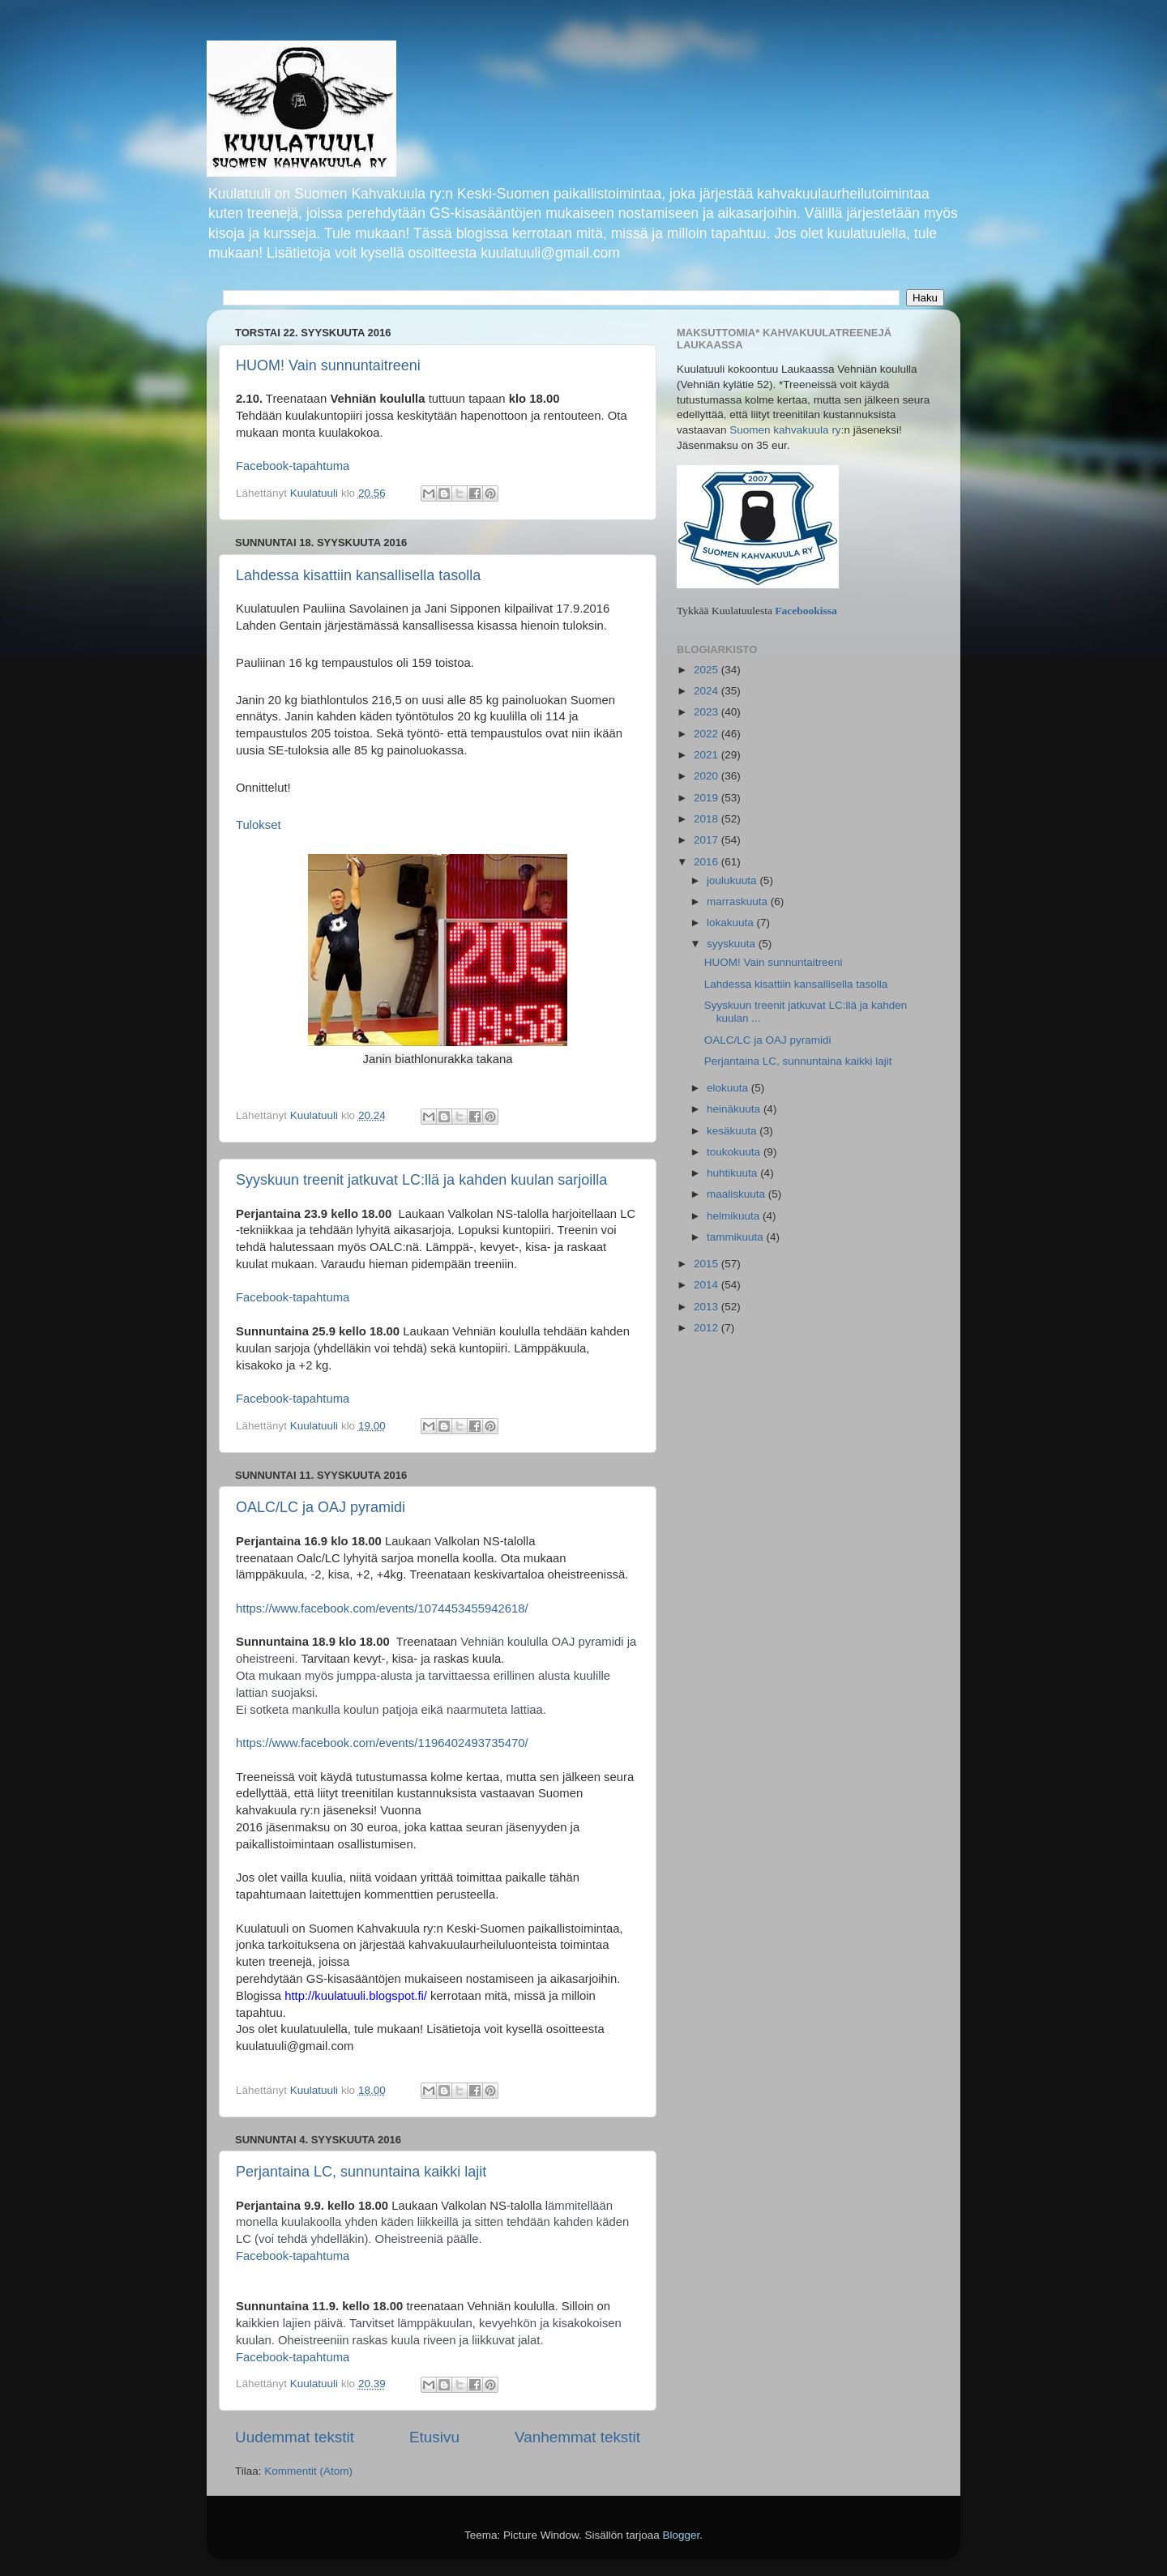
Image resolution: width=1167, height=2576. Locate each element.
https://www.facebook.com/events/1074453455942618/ (382, 1608)
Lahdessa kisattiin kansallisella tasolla (358, 575)
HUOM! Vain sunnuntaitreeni (328, 365)
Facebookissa (806, 610)
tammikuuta (737, 1237)
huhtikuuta (733, 1173)
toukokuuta (735, 1152)
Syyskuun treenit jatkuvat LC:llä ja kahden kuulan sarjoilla (421, 1180)
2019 (707, 798)
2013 (707, 1307)
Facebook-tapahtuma (292, 1297)
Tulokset (258, 824)
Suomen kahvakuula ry (784, 430)
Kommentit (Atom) (308, 2471)
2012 (707, 1328)
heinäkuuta (735, 1109)
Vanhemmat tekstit (577, 2437)
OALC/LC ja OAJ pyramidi (320, 1507)
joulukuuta (733, 880)
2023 (707, 712)
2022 (707, 734)
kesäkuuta (733, 1131)
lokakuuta (732, 922)
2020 (707, 776)
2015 (707, 1264)
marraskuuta (739, 901)
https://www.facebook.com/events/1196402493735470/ (382, 1743)
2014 (707, 1285)
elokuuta (729, 1088)
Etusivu (434, 2437)
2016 (707, 862)
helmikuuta (735, 1216)
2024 (707, 691)
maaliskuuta (737, 1194)
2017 (707, 840)
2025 (707, 670)
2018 (707, 819)
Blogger (681, 2535)
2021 (707, 755)
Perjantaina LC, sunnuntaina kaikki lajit (361, 2172)
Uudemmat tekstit (294, 2437)
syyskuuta (733, 944)
